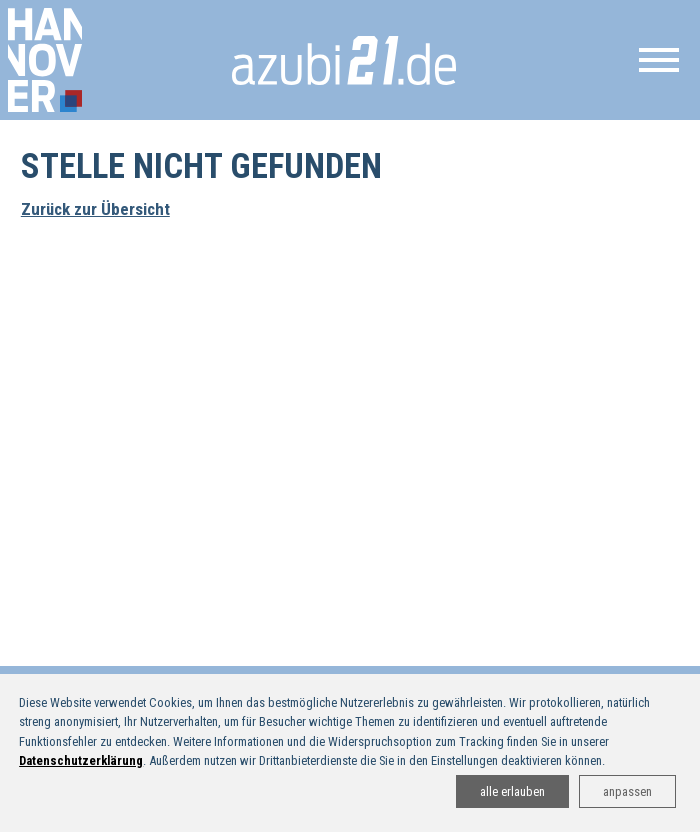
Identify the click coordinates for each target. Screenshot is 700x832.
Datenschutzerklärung (81, 760)
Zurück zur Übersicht (95, 209)
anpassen (627, 791)
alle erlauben (512, 791)
